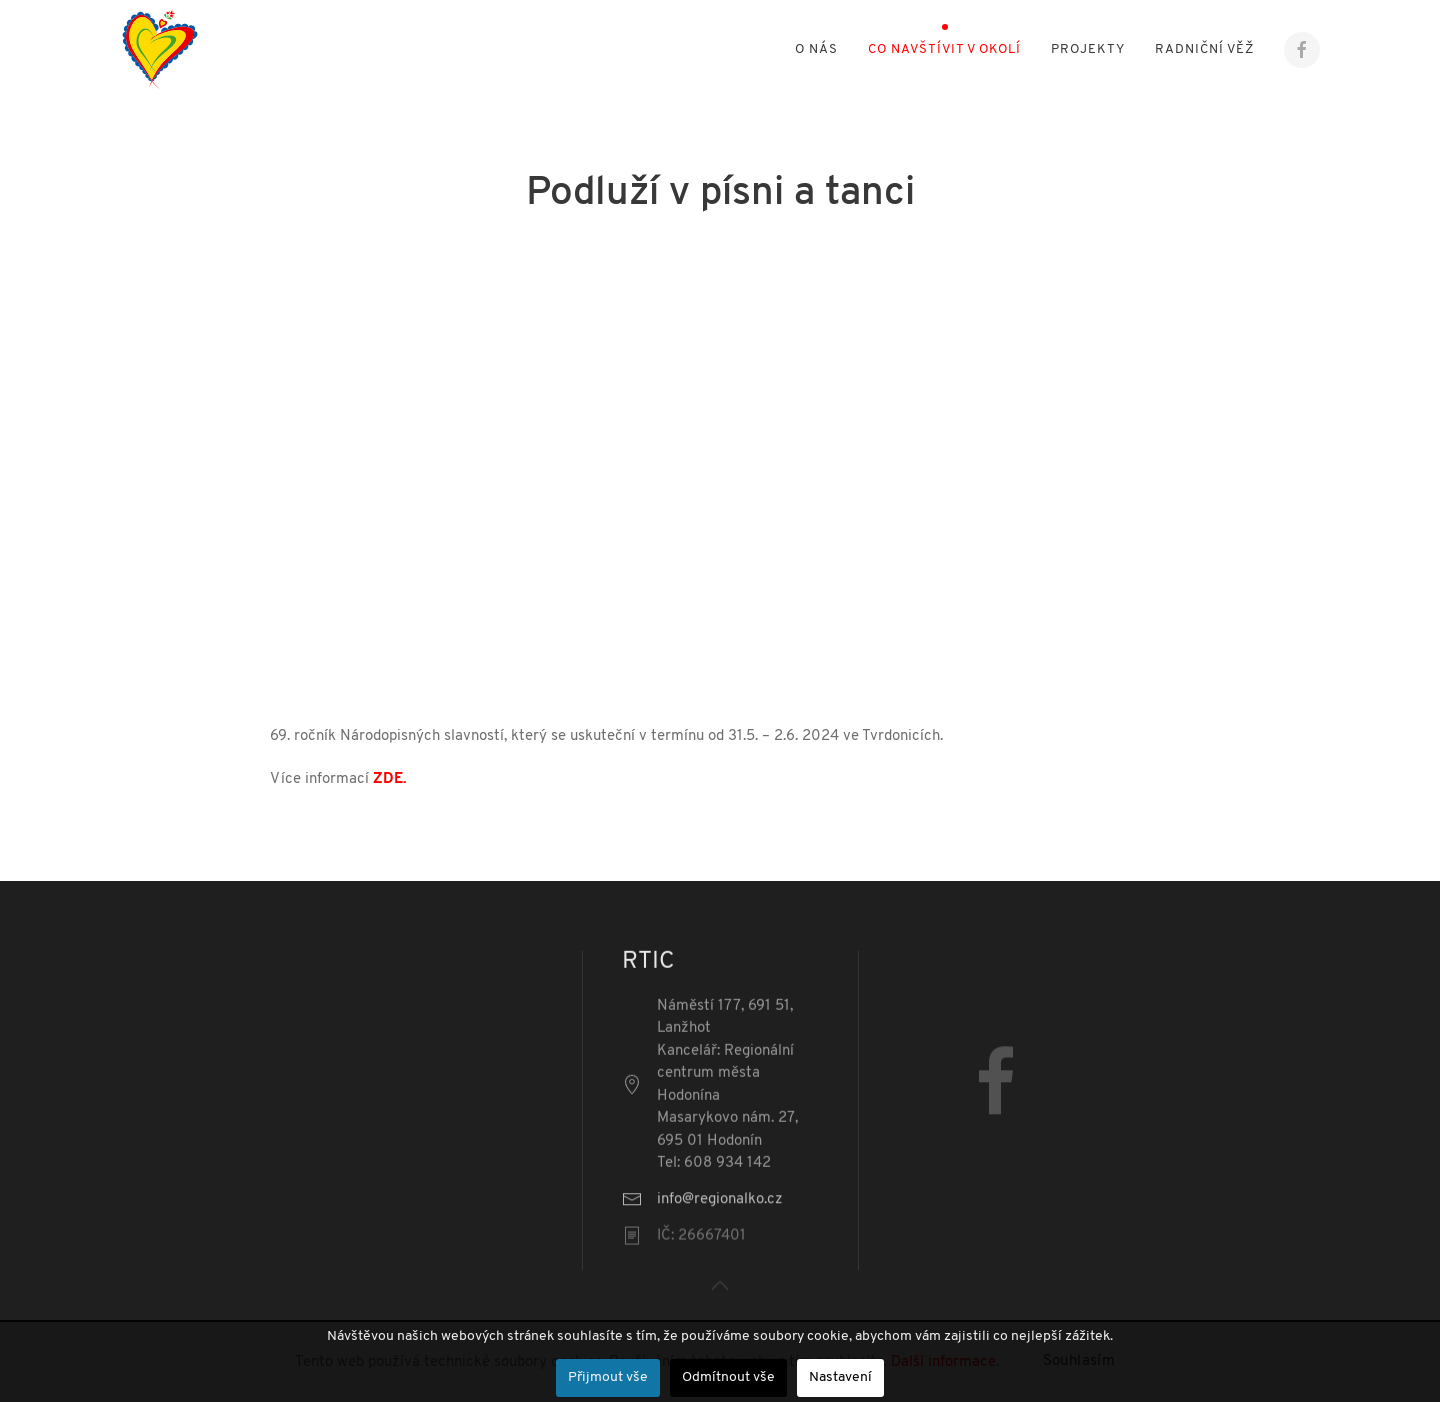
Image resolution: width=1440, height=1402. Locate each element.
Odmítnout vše (728, 1377)
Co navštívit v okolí (944, 49)
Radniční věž (1204, 49)
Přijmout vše (608, 1377)
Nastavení (840, 1377)
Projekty (1088, 49)
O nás (816, 49)
